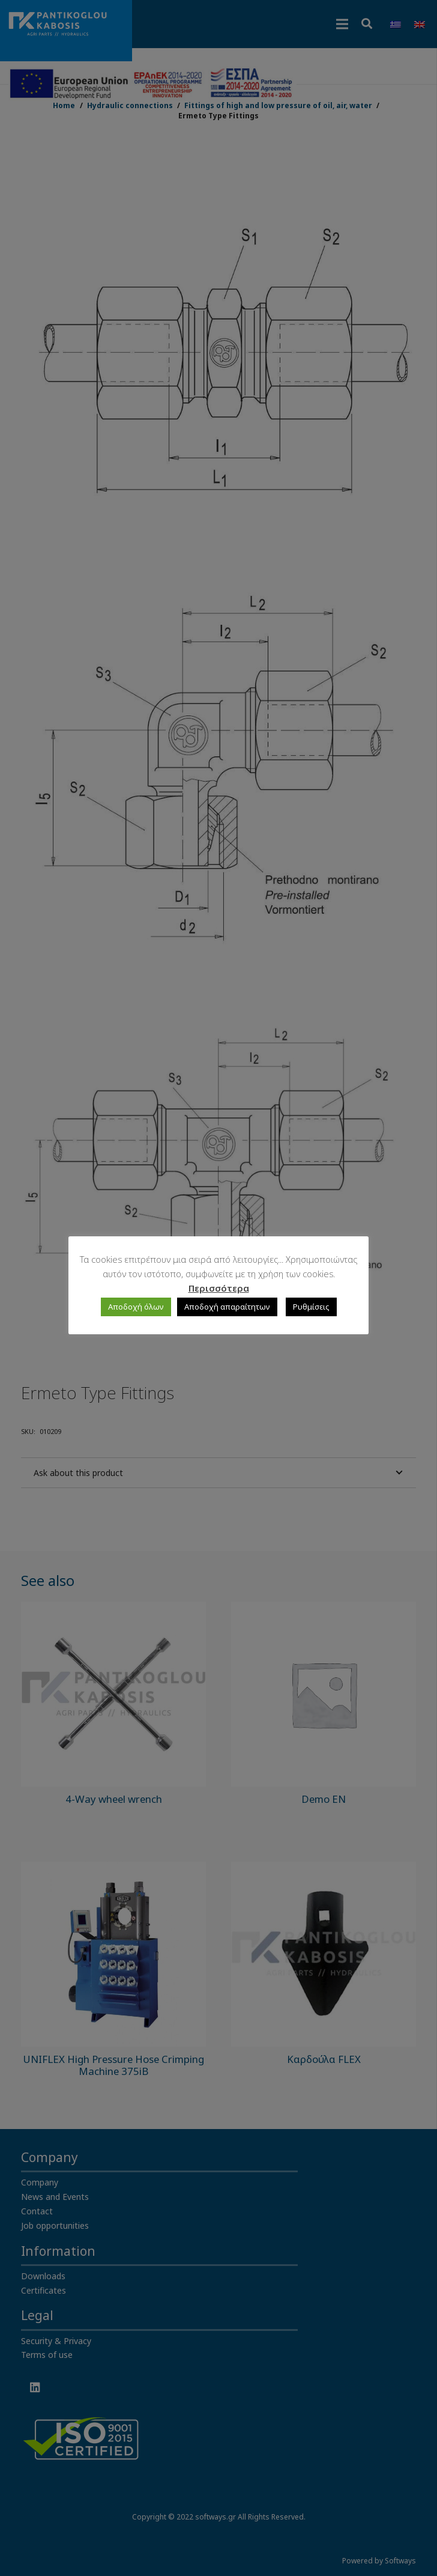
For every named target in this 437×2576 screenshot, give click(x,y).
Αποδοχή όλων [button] (136, 1306)
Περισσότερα (218, 1288)
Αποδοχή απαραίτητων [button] (227, 1306)
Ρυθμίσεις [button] (311, 1306)
